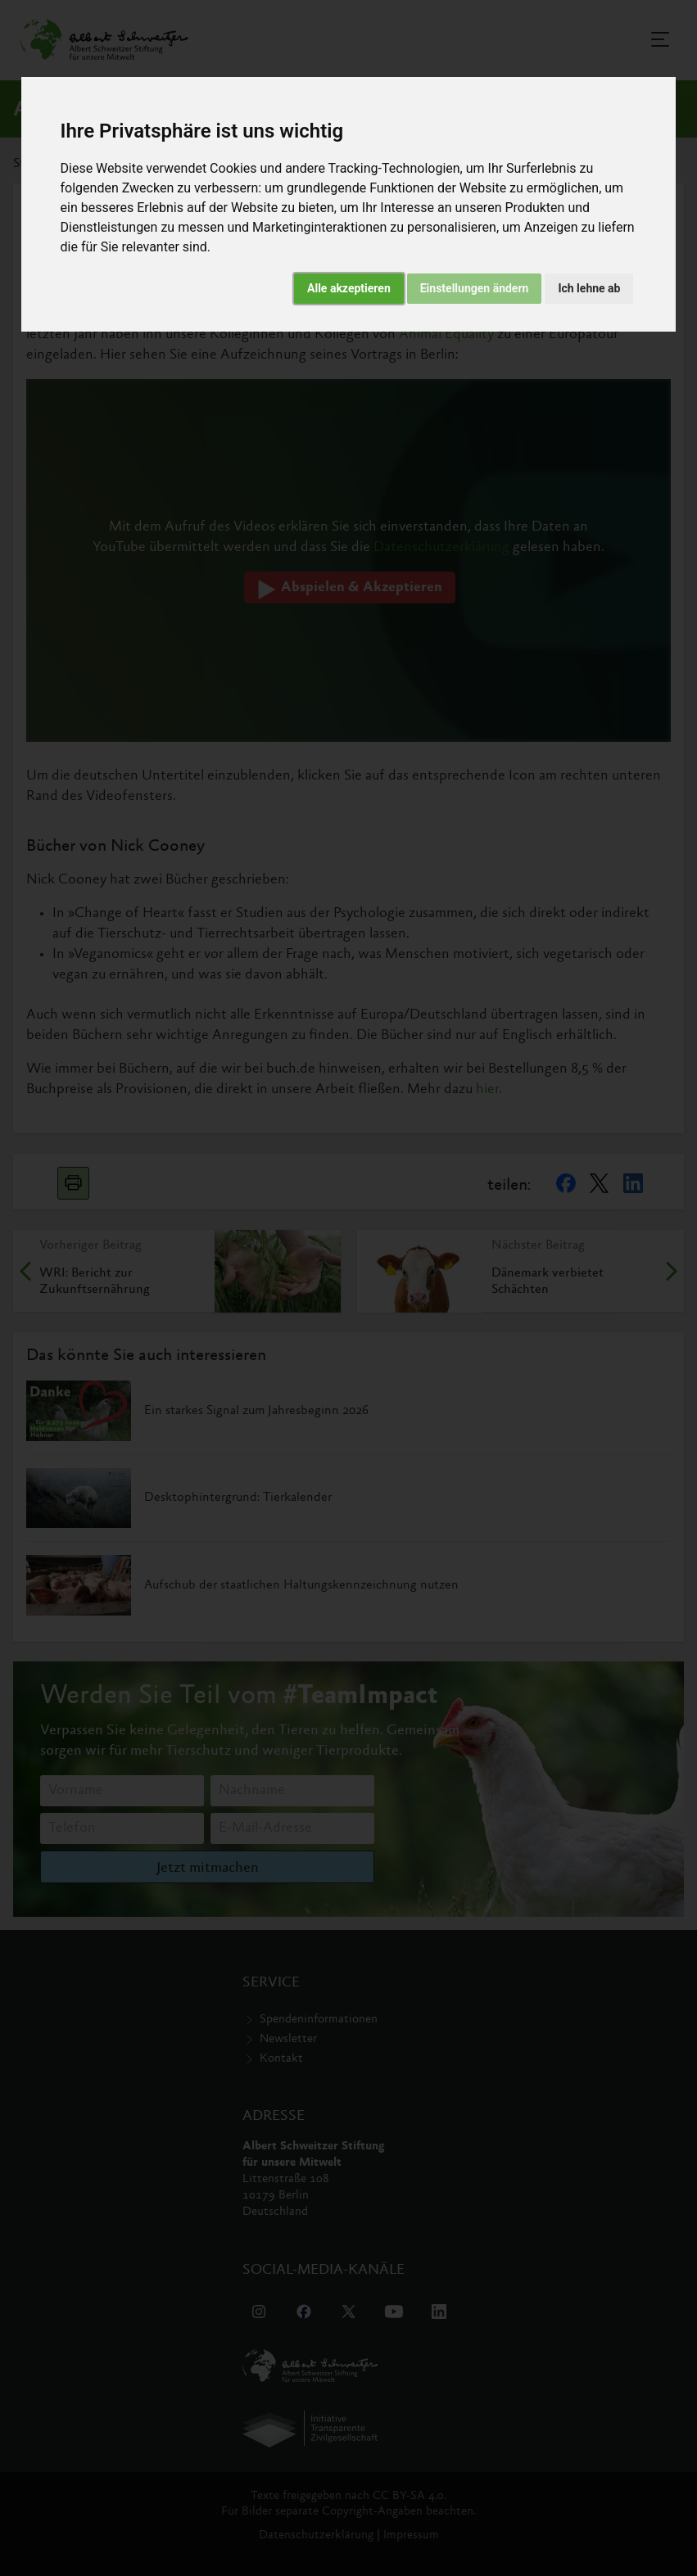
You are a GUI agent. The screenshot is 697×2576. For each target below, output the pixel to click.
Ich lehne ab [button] (589, 288)
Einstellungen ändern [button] (474, 288)
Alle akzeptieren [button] (349, 288)
